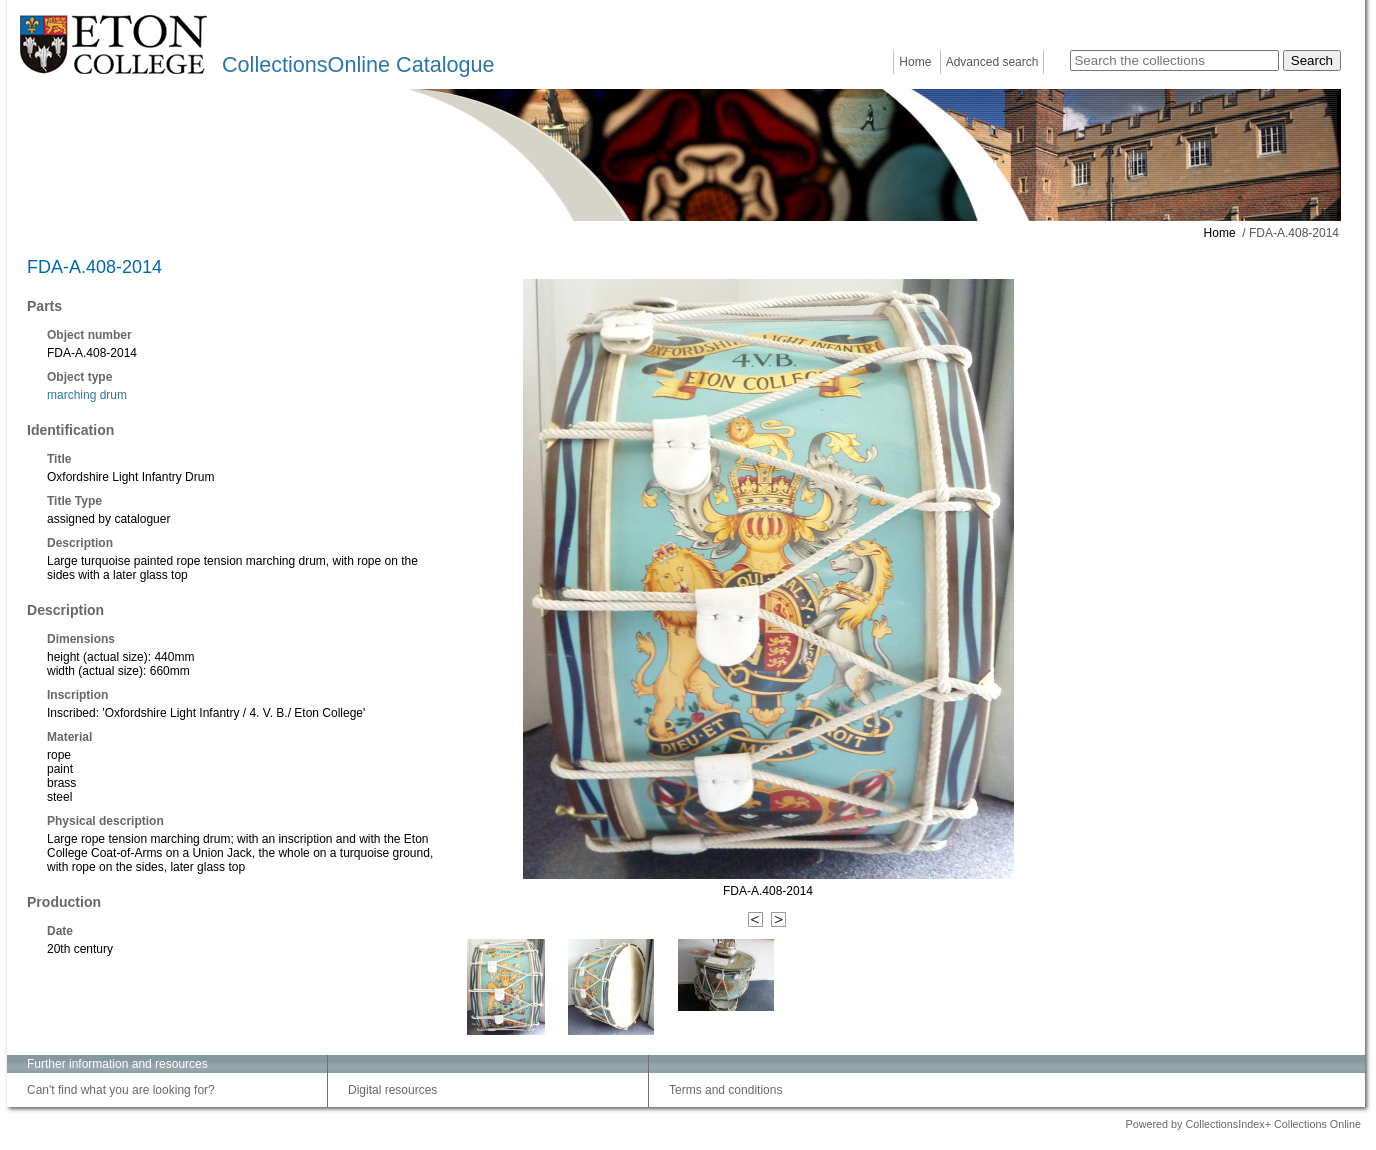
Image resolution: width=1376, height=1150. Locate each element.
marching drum (87, 395)
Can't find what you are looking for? (121, 1090)
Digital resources (392, 1090)
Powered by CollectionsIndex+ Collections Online (1243, 1124)
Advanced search (992, 62)
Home (915, 62)
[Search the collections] (1174, 60)
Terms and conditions (725, 1090)
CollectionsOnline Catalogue (358, 64)
